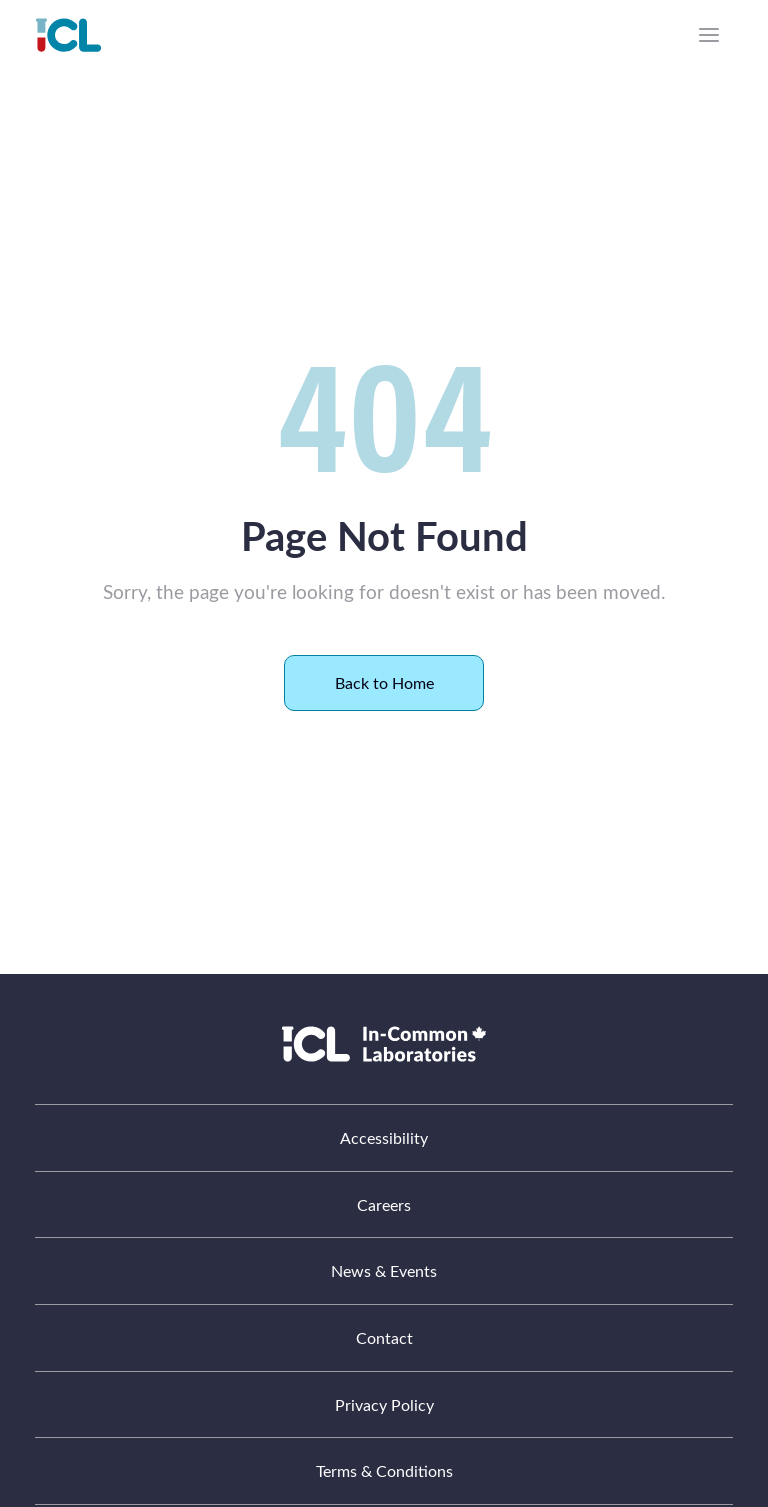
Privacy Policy (384, 1404)
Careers (384, 1204)
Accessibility (384, 1137)
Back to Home (384, 682)
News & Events (384, 1270)
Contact (384, 1337)
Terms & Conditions (384, 1470)
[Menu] (709, 35)
